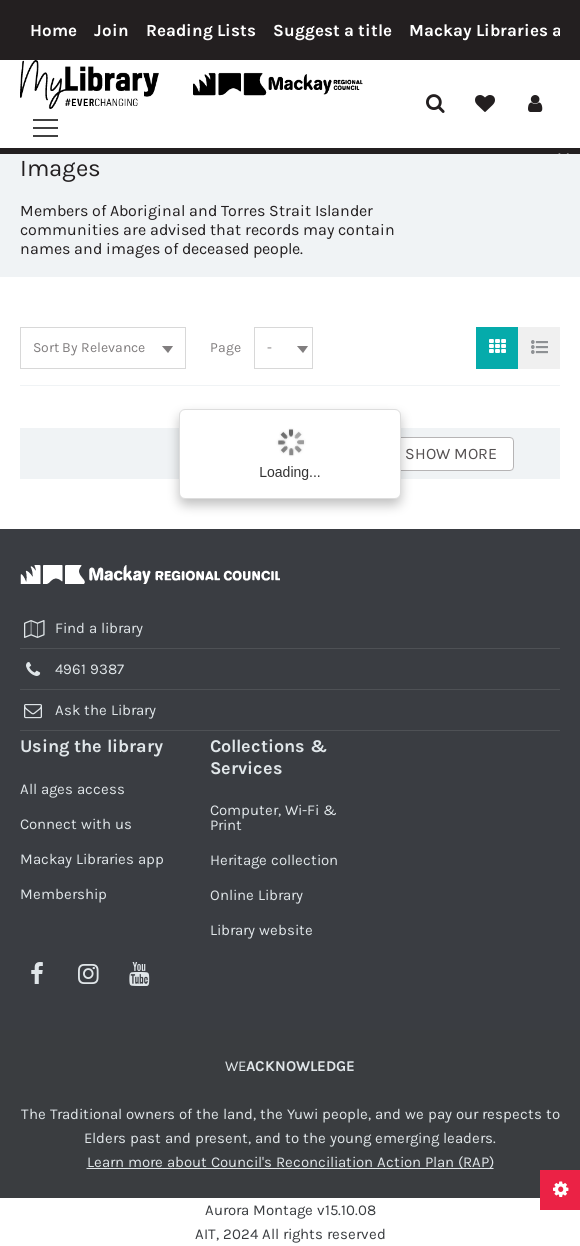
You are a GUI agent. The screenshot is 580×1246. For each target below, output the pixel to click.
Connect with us (76, 824)
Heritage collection (274, 860)
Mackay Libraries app (92, 859)
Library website (261, 930)
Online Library (256, 895)
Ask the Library (105, 710)
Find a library (99, 628)
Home (53, 30)
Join (111, 30)
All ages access (72, 789)
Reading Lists (201, 30)
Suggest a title (332, 30)
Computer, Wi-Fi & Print (273, 817)
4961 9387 (89, 669)
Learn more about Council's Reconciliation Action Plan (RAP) (290, 1162)
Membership (63, 894)
